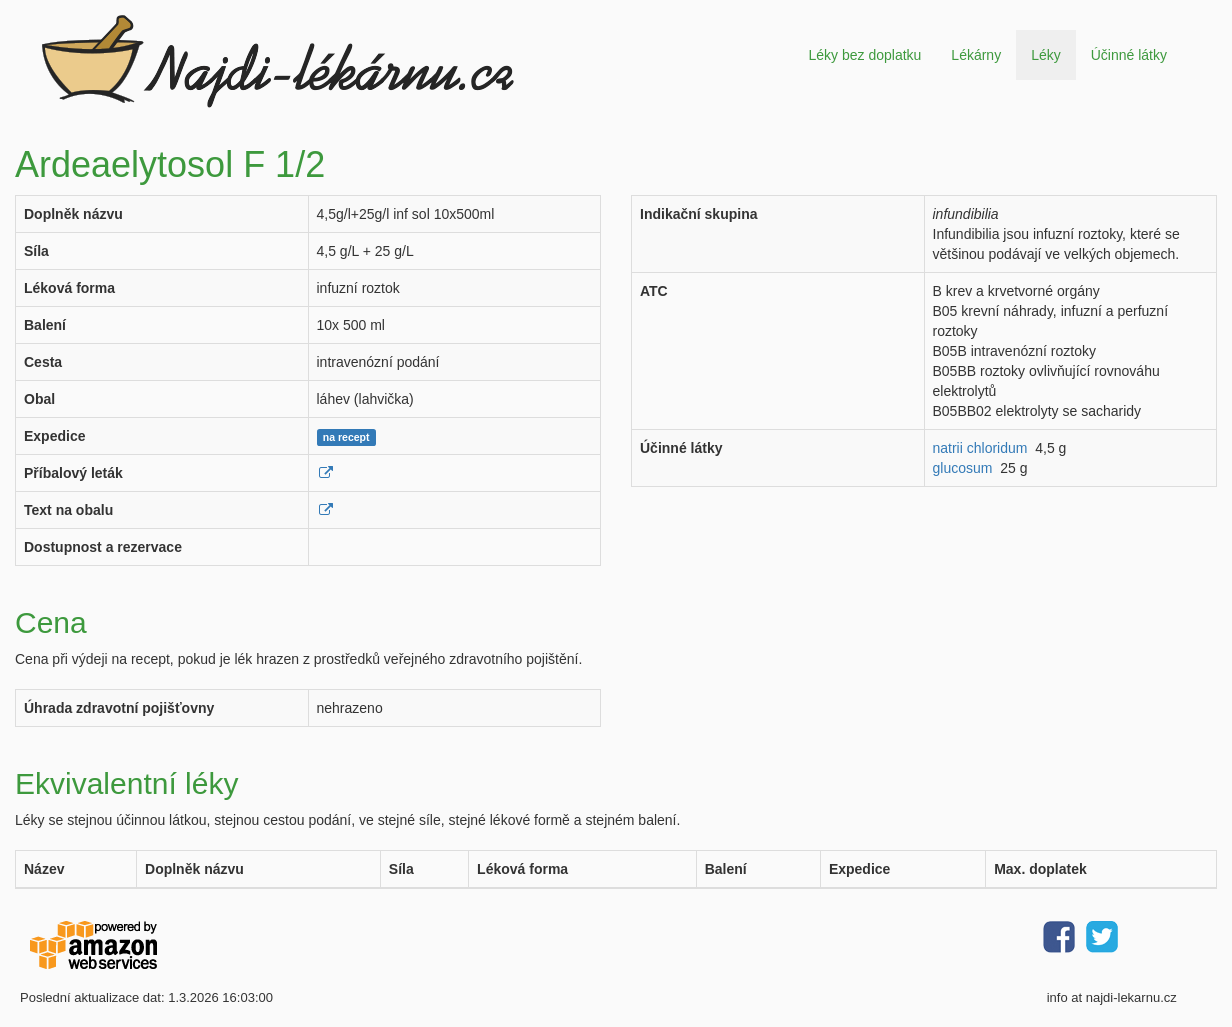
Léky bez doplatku (864, 55)
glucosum (963, 468)
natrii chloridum (980, 448)
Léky (1046, 55)
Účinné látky (1129, 55)
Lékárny (976, 55)
